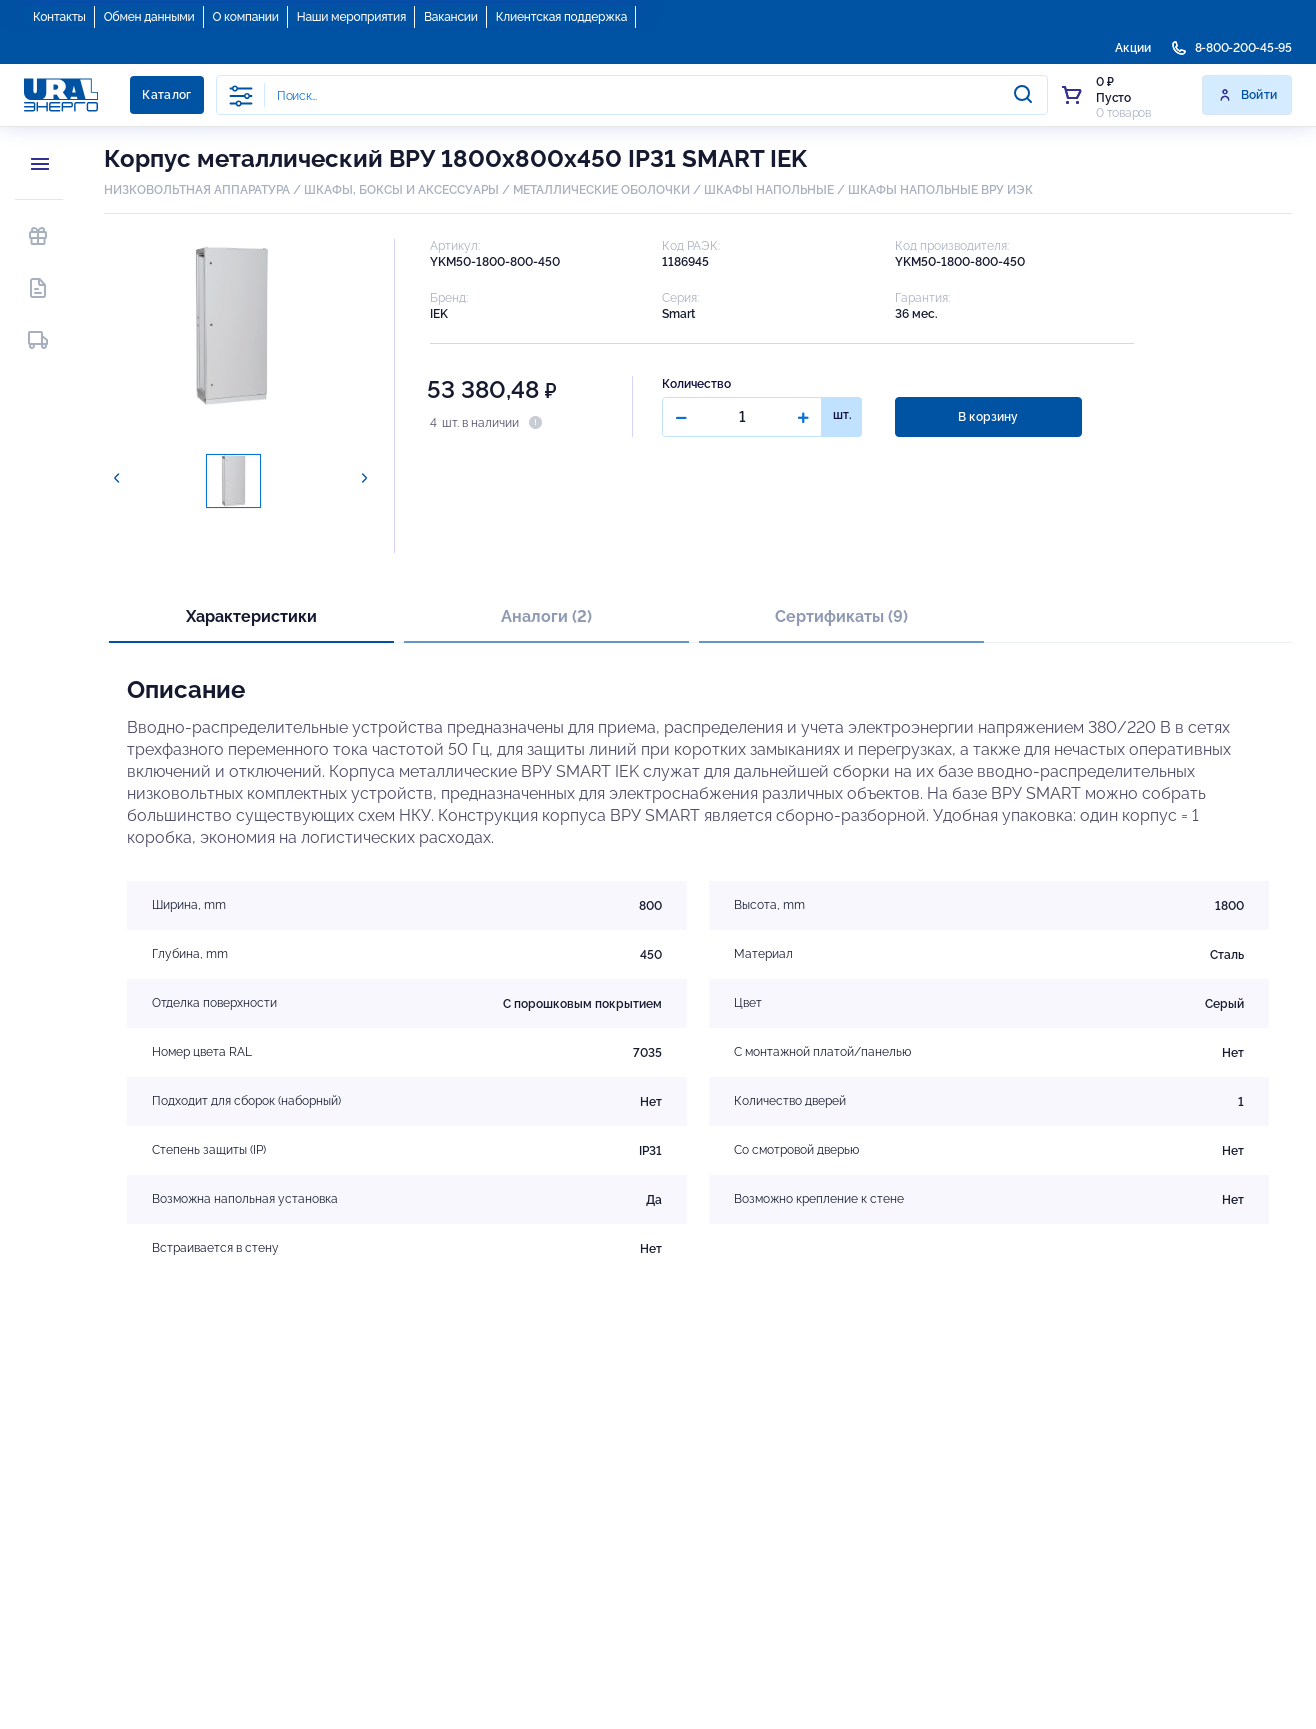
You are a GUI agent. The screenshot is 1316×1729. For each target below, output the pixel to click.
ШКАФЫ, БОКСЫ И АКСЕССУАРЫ (401, 190)
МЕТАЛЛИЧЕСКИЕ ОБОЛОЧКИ (601, 190)
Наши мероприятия (351, 17)
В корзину (987, 417)
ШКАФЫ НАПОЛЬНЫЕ (769, 190)
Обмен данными (149, 17)
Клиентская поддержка (561, 17)
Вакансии (451, 17)
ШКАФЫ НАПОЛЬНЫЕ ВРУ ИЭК (940, 190)
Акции (1133, 48)
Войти (1247, 95)
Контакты (59, 17)
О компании (246, 17)
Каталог (167, 95)
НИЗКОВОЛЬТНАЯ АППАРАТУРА (197, 190)
